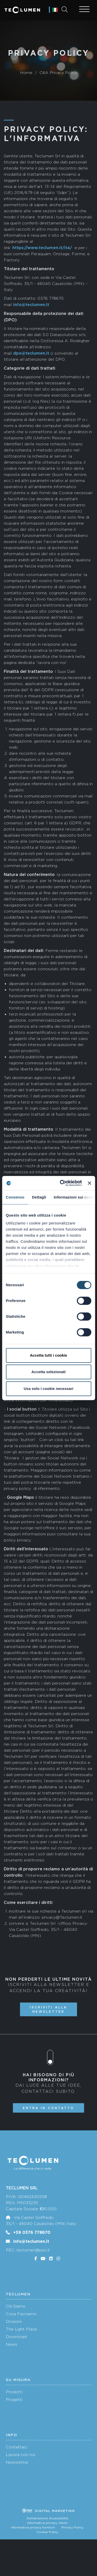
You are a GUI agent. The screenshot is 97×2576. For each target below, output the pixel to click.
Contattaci (16, 2447)
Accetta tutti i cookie (48, 1355)
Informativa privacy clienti (47, 2522)
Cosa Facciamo (21, 2314)
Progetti (14, 2399)
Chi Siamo (15, 2306)
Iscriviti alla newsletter (48, 2009)
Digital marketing (48, 2510)
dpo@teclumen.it (31, 353)
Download (16, 2337)
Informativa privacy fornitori (33, 2527)
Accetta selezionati (48, 1372)
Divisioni (14, 2321)
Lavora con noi (20, 2454)
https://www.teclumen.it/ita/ (42, 247)
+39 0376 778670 (31, 2232)
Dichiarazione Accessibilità (47, 2518)
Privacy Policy (72, 2527)
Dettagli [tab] (39, 1197)
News (11, 2344)
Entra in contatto (48, 2108)
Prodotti (14, 2392)
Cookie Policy (47, 2532)
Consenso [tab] (15, 1197)
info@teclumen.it (31, 304)
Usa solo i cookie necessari (48, 1388)
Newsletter (17, 2462)
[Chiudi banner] (89, 1183)
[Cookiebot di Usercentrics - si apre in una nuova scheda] (61, 1183)
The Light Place (21, 2329)
